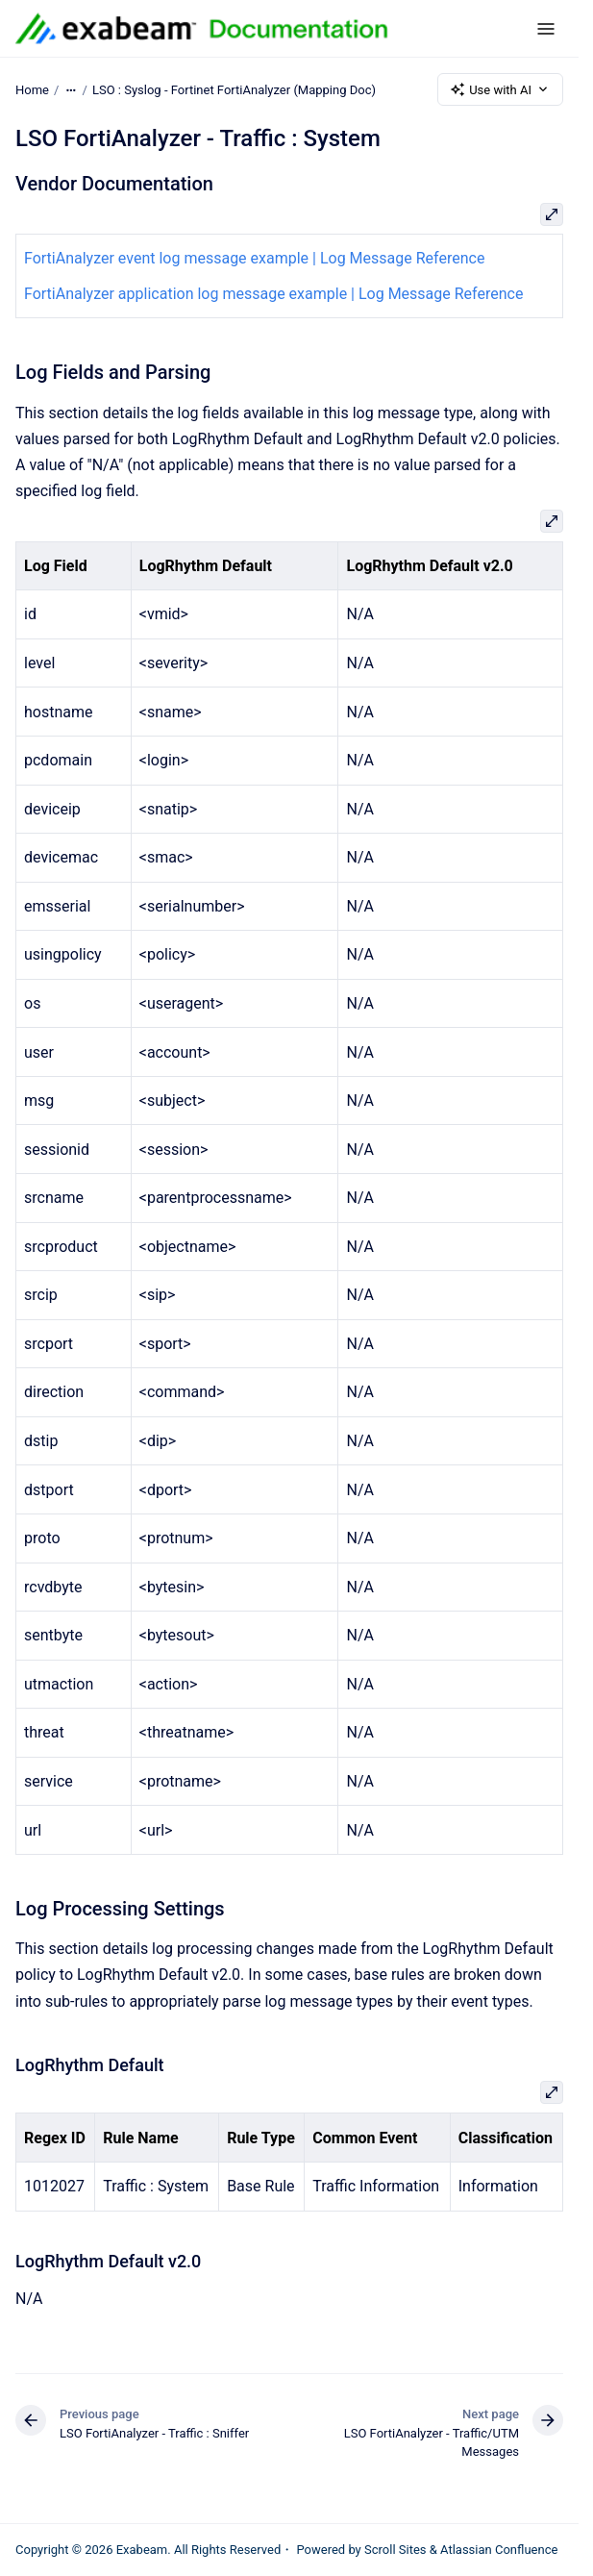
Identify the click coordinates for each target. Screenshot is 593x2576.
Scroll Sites (395, 2549)
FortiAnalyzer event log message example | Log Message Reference (254, 258)
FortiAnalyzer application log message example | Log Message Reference (273, 294)
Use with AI (500, 89)
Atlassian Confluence (498, 2549)
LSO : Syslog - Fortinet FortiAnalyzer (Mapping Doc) (234, 89)
